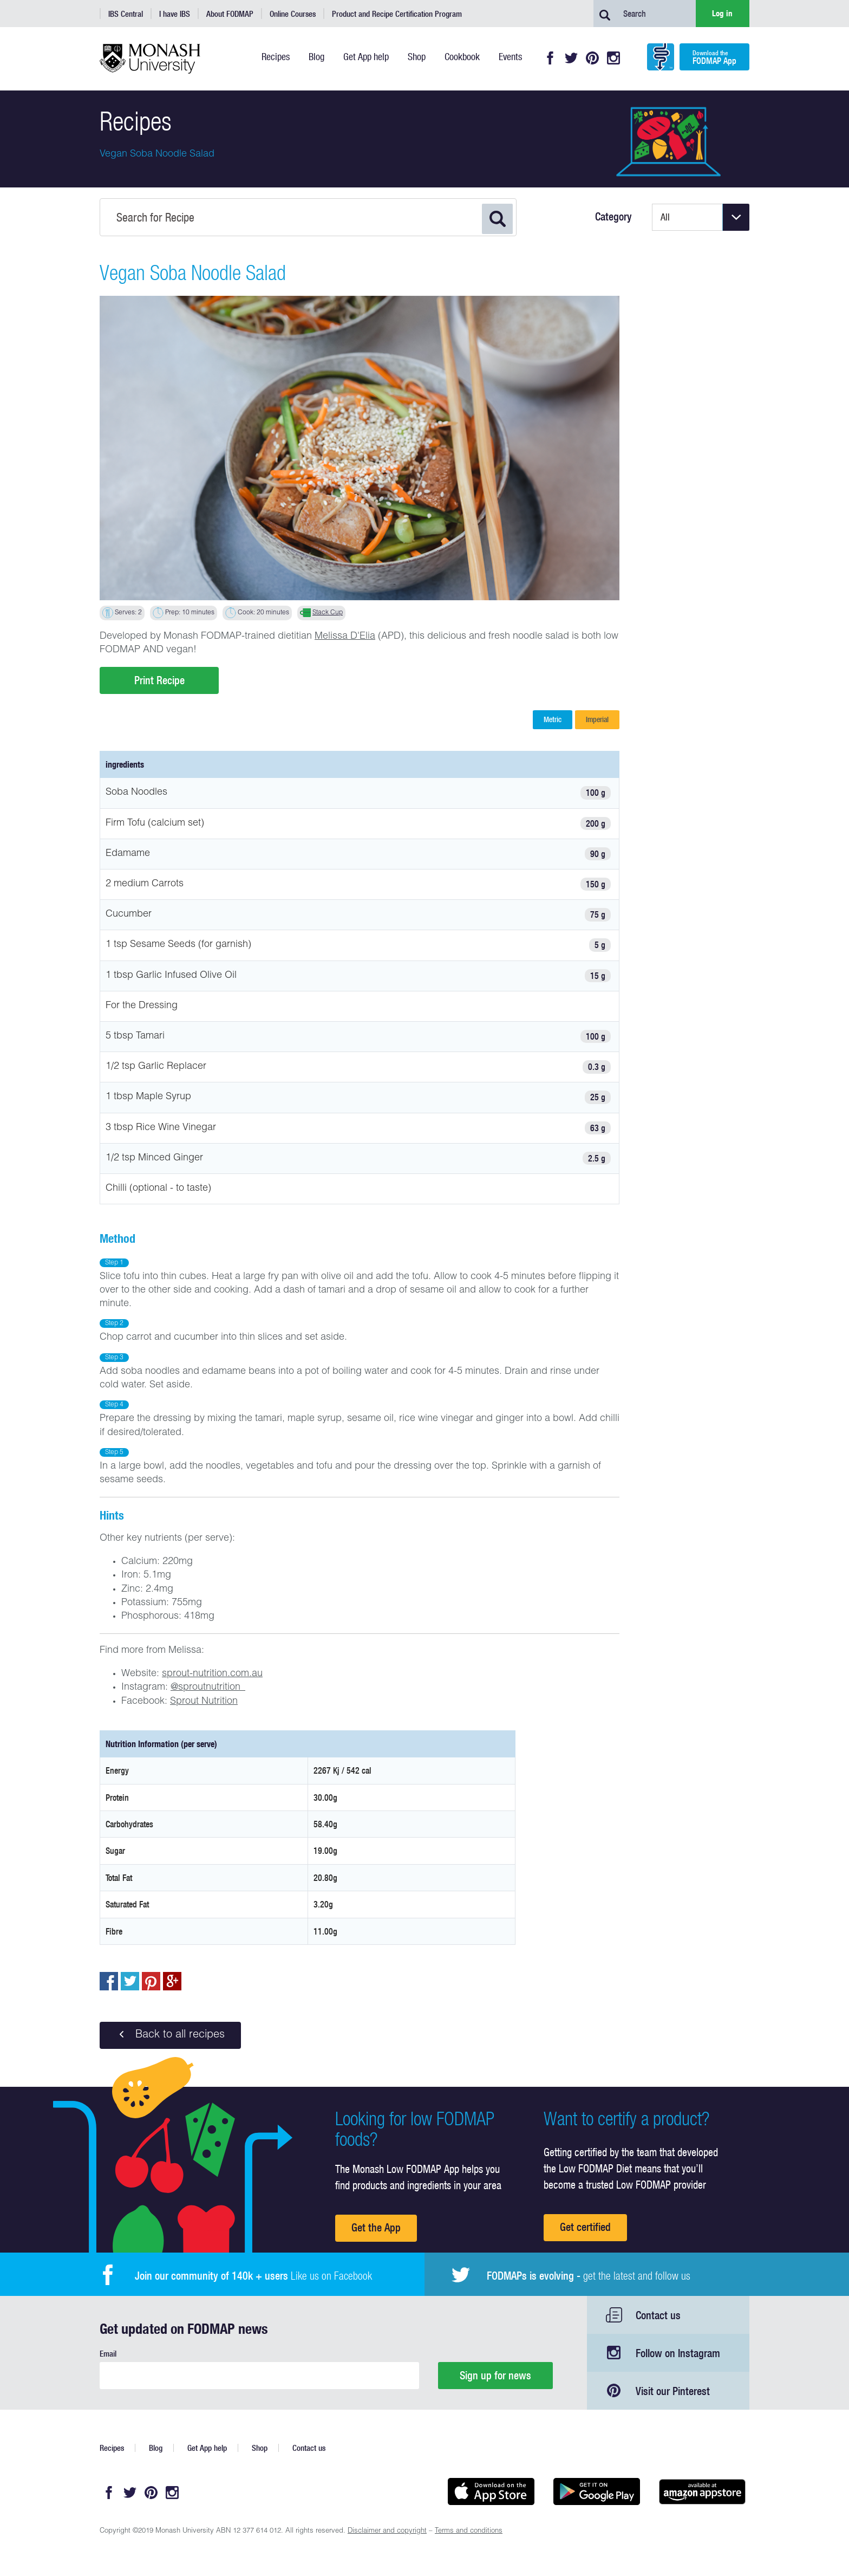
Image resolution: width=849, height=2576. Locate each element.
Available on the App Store (490, 2491)
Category (613, 217)
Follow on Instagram (678, 2353)
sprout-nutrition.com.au (212, 1674)
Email (108, 2353)
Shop (259, 2448)
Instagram (613, 58)
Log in (722, 13)
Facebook (550, 58)
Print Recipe (159, 680)
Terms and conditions (468, 2531)
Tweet (130, 1981)
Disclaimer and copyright (387, 2531)
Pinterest (592, 58)
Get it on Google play (596, 2491)
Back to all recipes (170, 2035)
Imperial (597, 719)
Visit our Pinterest (673, 2391)
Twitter (571, 58)
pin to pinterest (151, 1981)
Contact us (658, 2315)
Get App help (207, 2448)
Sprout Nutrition (204, 1701)
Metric (552, 719)
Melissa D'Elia (345, 636)
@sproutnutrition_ (208, 1687)
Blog (155, 2448)
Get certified (585, 2227)
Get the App (376, 2227)
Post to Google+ (172, 1981)
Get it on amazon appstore (702, 2491)
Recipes (112, 2448)
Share (109, 1981)
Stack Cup (327, 612)
